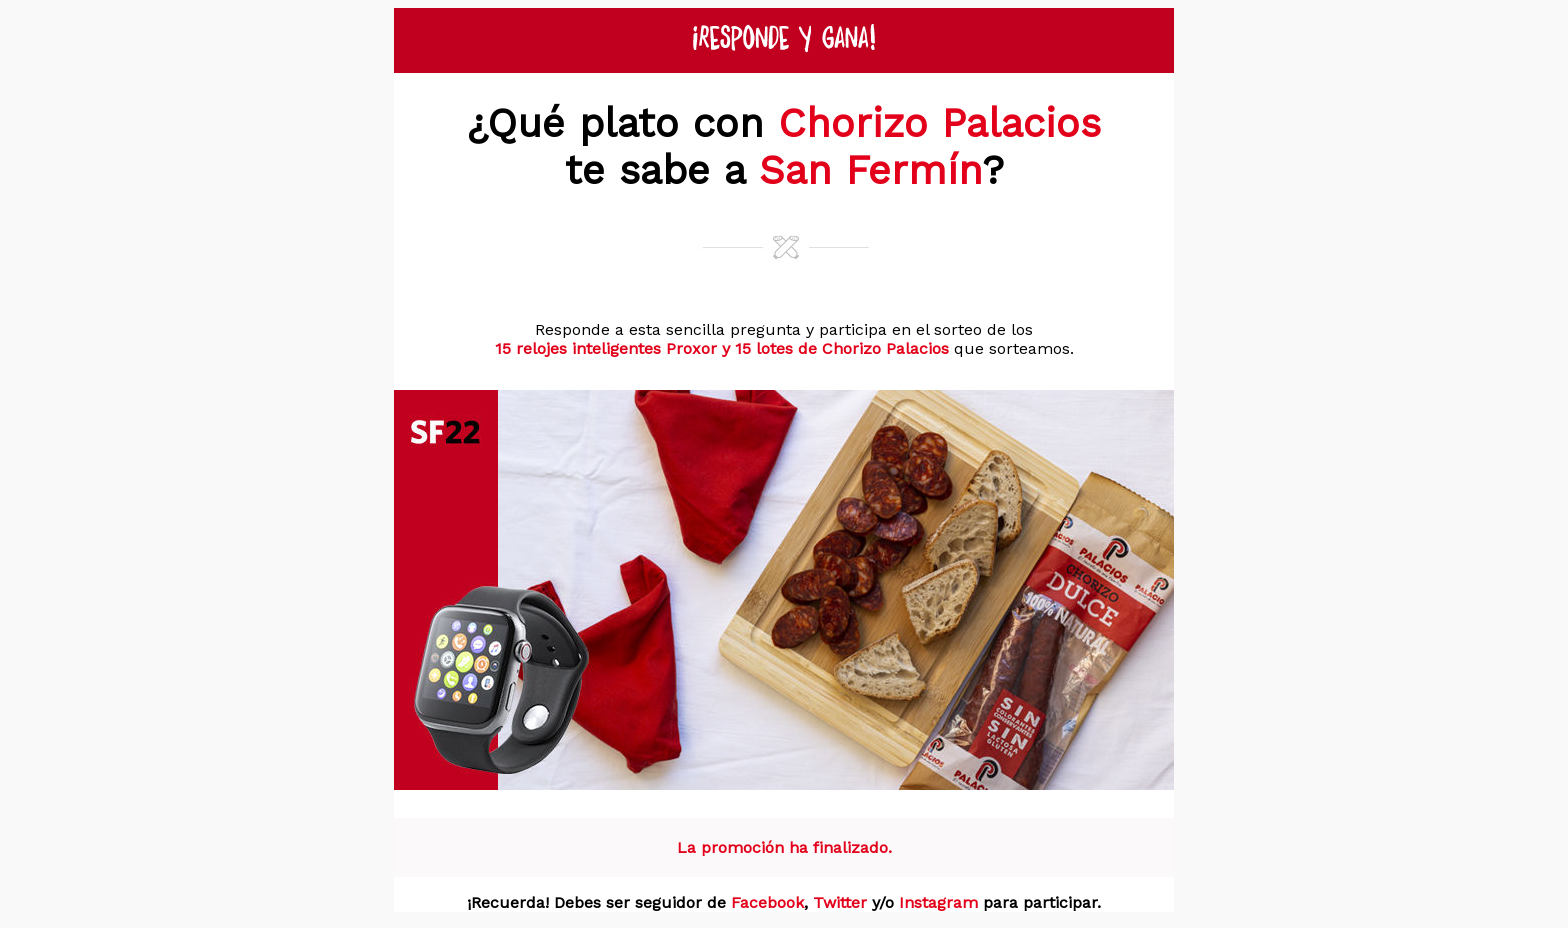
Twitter (840, 902)
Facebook (767, 902)
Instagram (938, 902)
